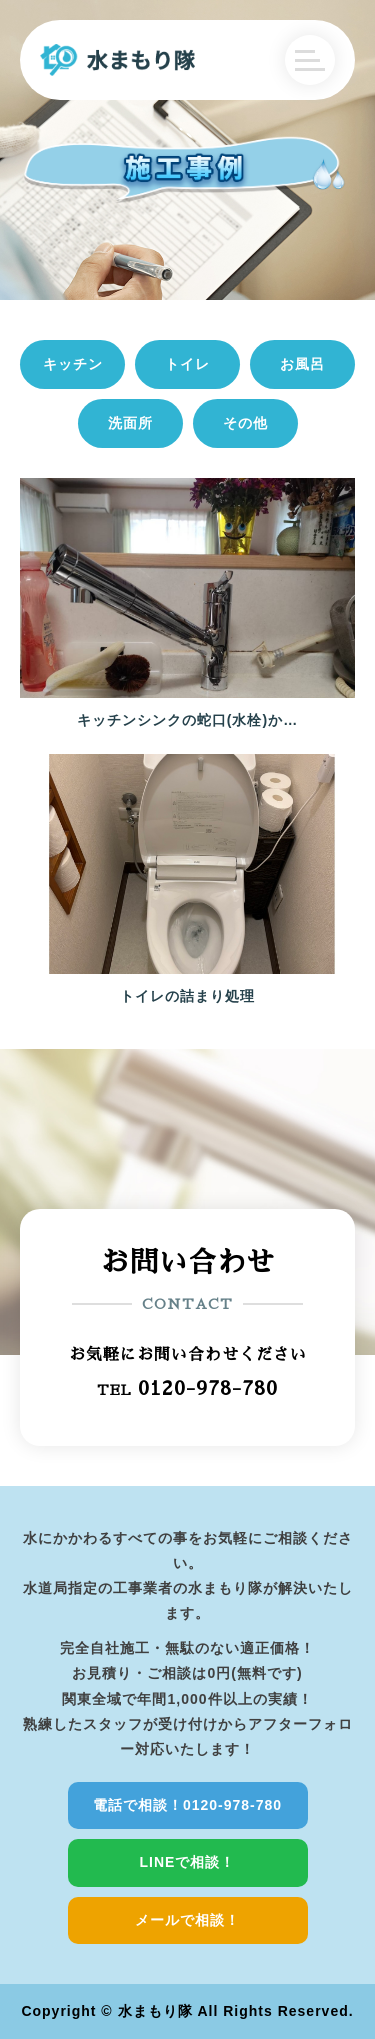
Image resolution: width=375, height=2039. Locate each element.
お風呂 (302, 364)
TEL (187, 1388)
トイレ (187, 364)
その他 (245, 423)
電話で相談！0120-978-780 (187, 1805)
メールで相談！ (187, 1920)
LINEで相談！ (188, 1862)
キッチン (73, 364)
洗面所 (130, 423)
